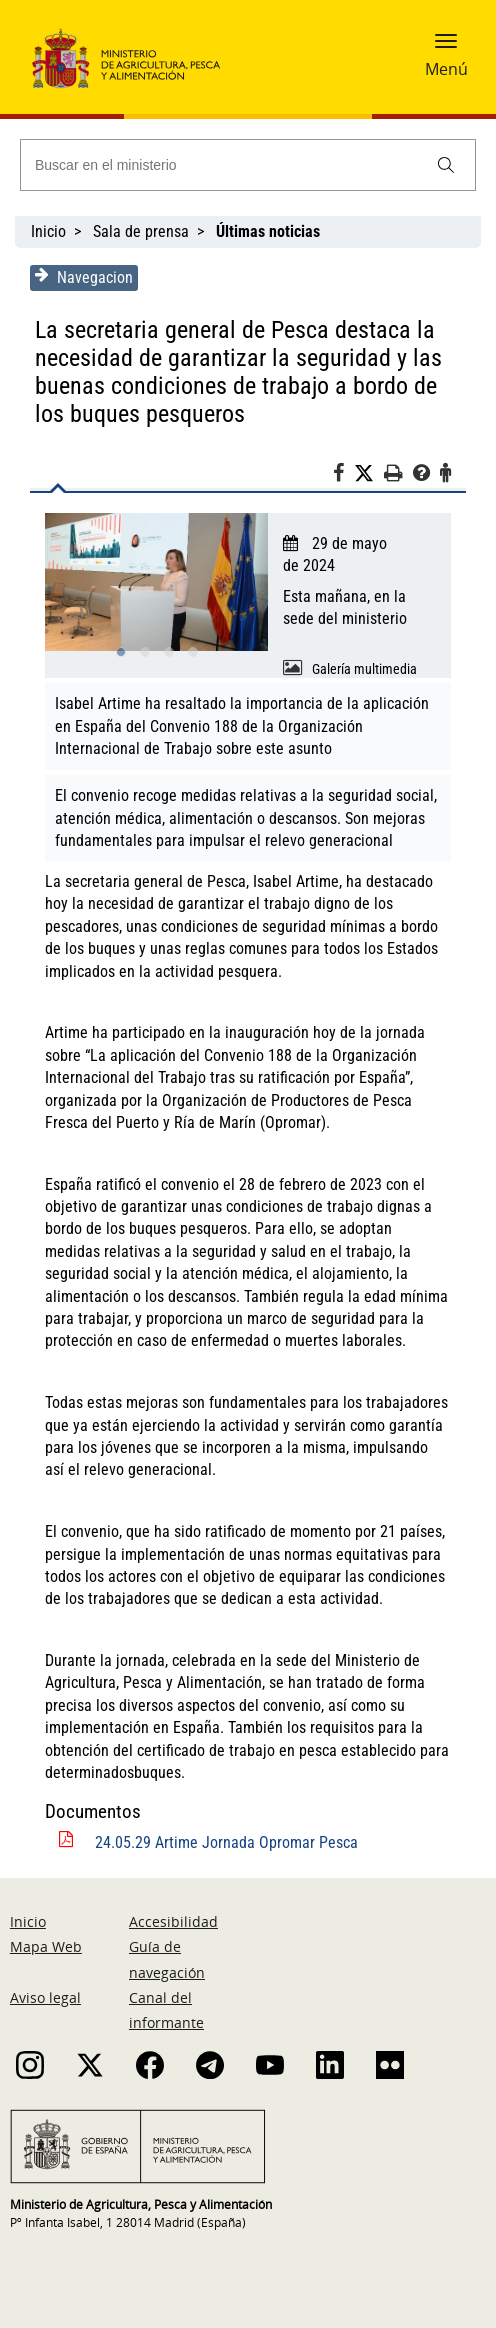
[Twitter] (369, 474)
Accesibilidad (173, 1921)
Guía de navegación (167, 1959)
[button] (446, 47)
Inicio (48, 231)
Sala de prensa (141, 231)
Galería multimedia (364, 669)
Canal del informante (166, 2010)
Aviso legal (45, 1997)
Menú (446, 69)
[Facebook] (343, 476)
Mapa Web (46, 1946)
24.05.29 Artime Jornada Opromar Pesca (226, 1842)
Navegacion (84, 277)
